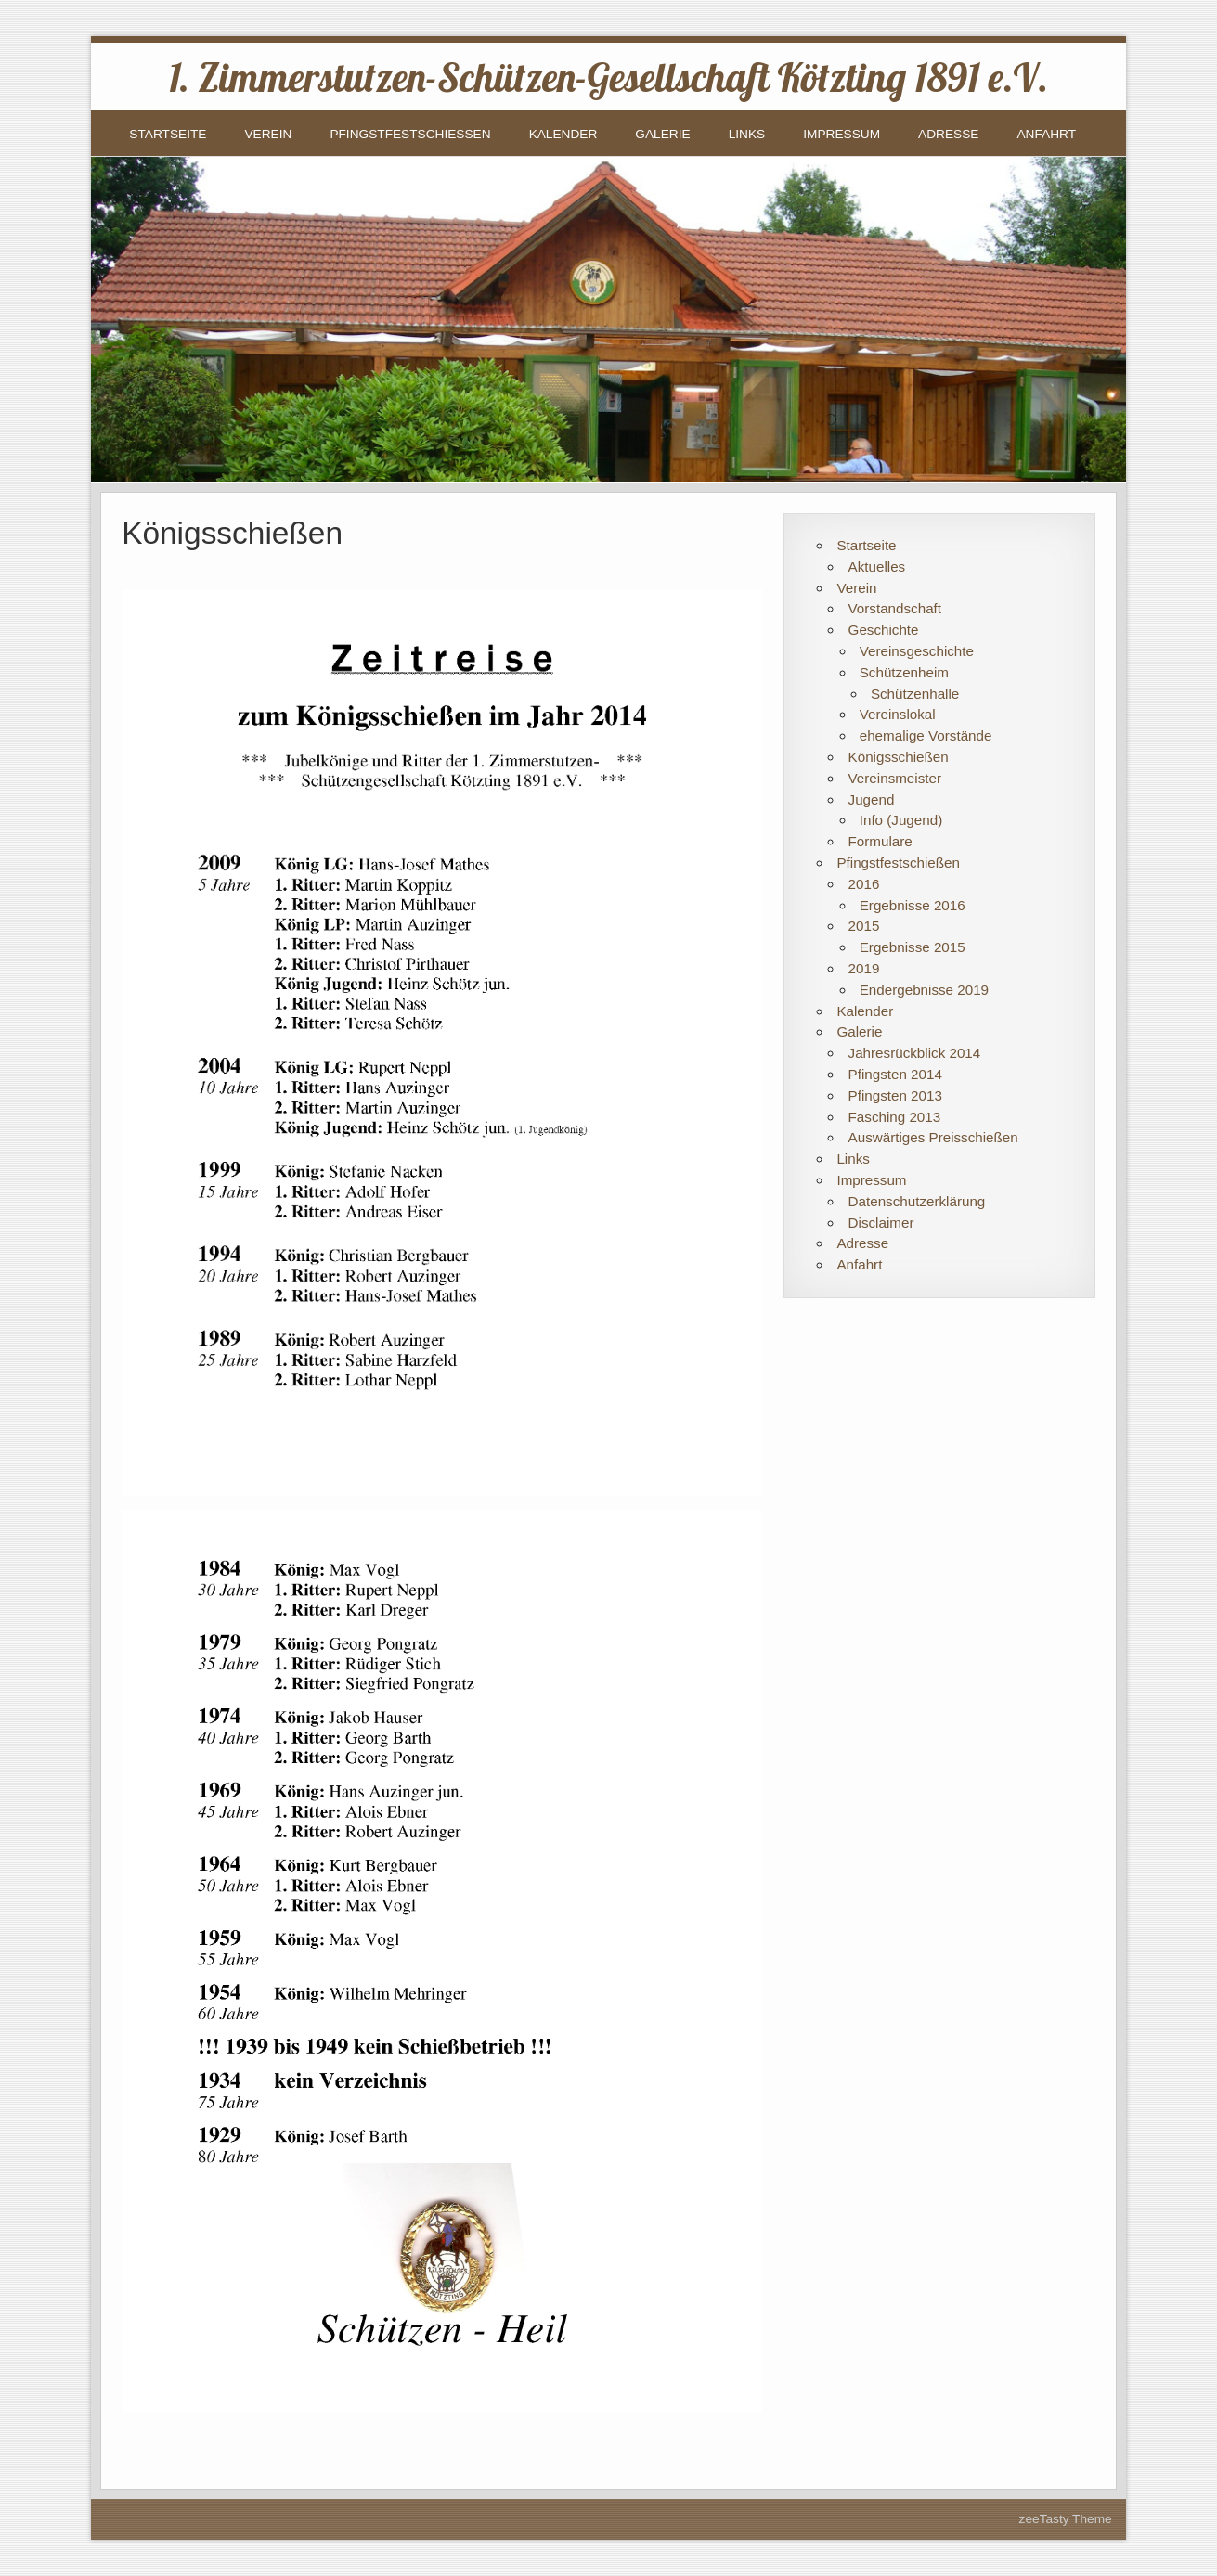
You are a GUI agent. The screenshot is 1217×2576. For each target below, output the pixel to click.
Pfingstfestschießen (410, 134)
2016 (864, 884)
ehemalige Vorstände (926, 735)
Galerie (662, 134)
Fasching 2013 (894, 1117)
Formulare (880, 841)
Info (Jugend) (901, 820)
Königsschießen (898, 757)
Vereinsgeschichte (917, 651)
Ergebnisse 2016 (912, 905)
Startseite (167, 134)
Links (747, 134)
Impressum (841, 134)
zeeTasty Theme (1065, 2519)
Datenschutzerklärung (917, 1201)
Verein (267, 134)
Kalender (563, 134)
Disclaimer (881, 1222)
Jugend (871, 799)
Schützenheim (904, 672)
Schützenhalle (915, 694)
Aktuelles (877, 566)
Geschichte (883, 630)
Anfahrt (1046, 134)
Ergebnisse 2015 (912, 947)
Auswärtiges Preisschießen (933, 1137)
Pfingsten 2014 (895, 1074)
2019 (864, 968)
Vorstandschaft (894, 608)
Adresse (948, 134)
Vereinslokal (898, 714)
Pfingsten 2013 (895, 1095)
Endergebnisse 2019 (924, 990)
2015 (864, 926)
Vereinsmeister (894, 778)
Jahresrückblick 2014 (914, 1053)
